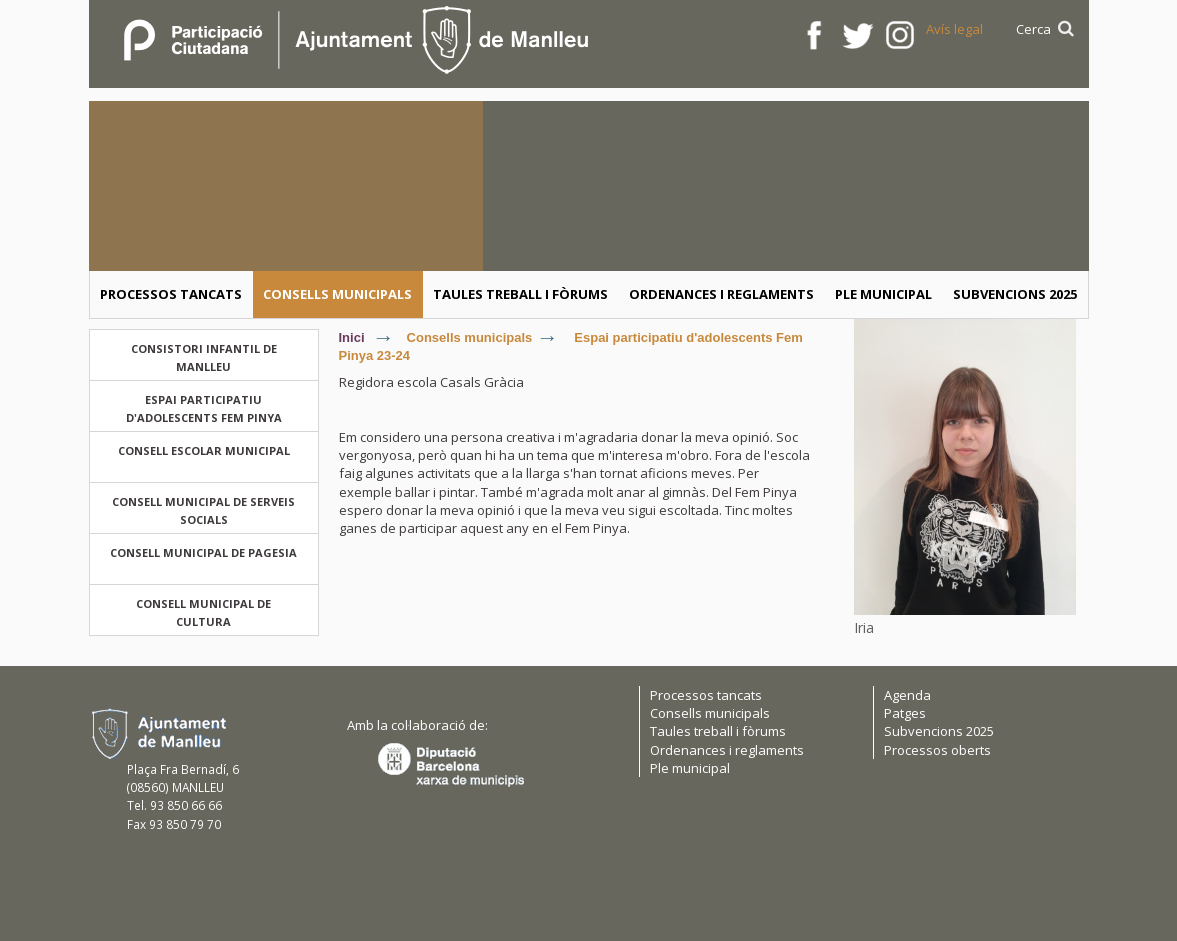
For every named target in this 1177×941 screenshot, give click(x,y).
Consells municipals (470, 337)
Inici (352, 337)
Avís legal (954, 29)
